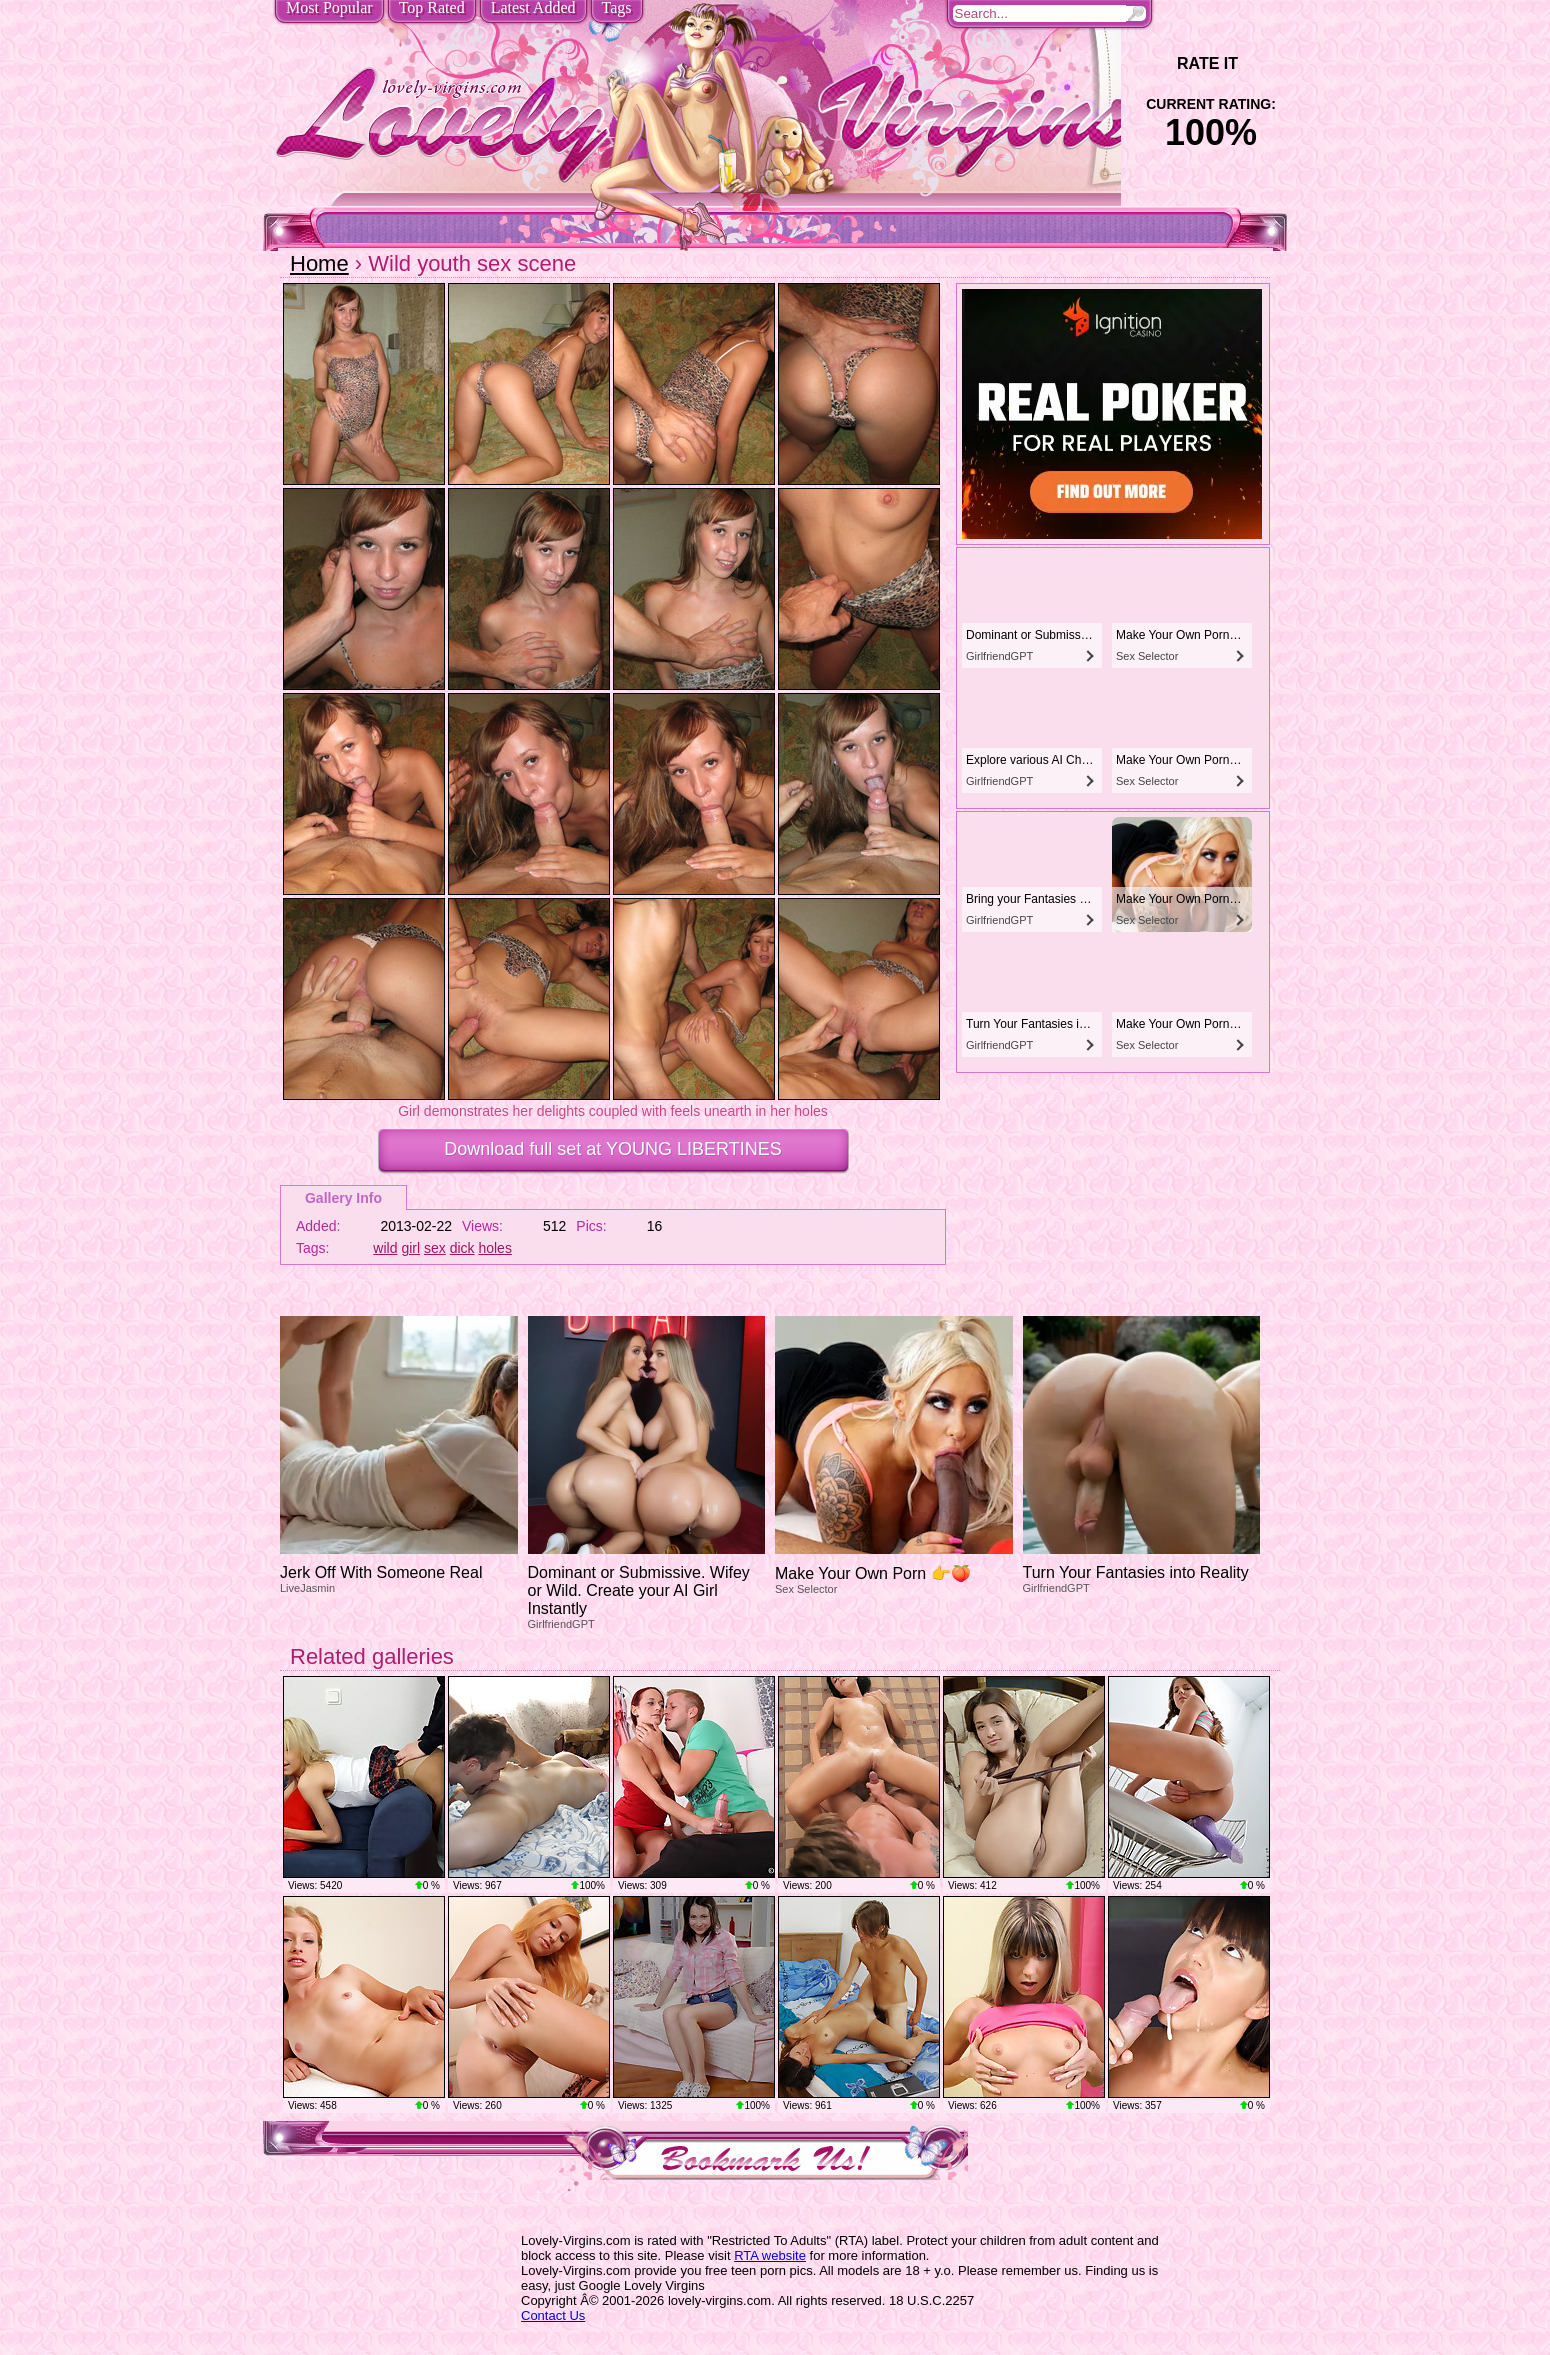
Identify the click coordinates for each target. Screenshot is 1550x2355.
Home (319, 263)
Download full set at (612, 1149)
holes (494, 1248)
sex (435, 1248)
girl (410, 1248)
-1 (1155, 63)
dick (462, 1248)
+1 (1266, 63)
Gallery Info (343, 1198)
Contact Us (553, 2315)
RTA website (770, 2255)
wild (385, 1248)
